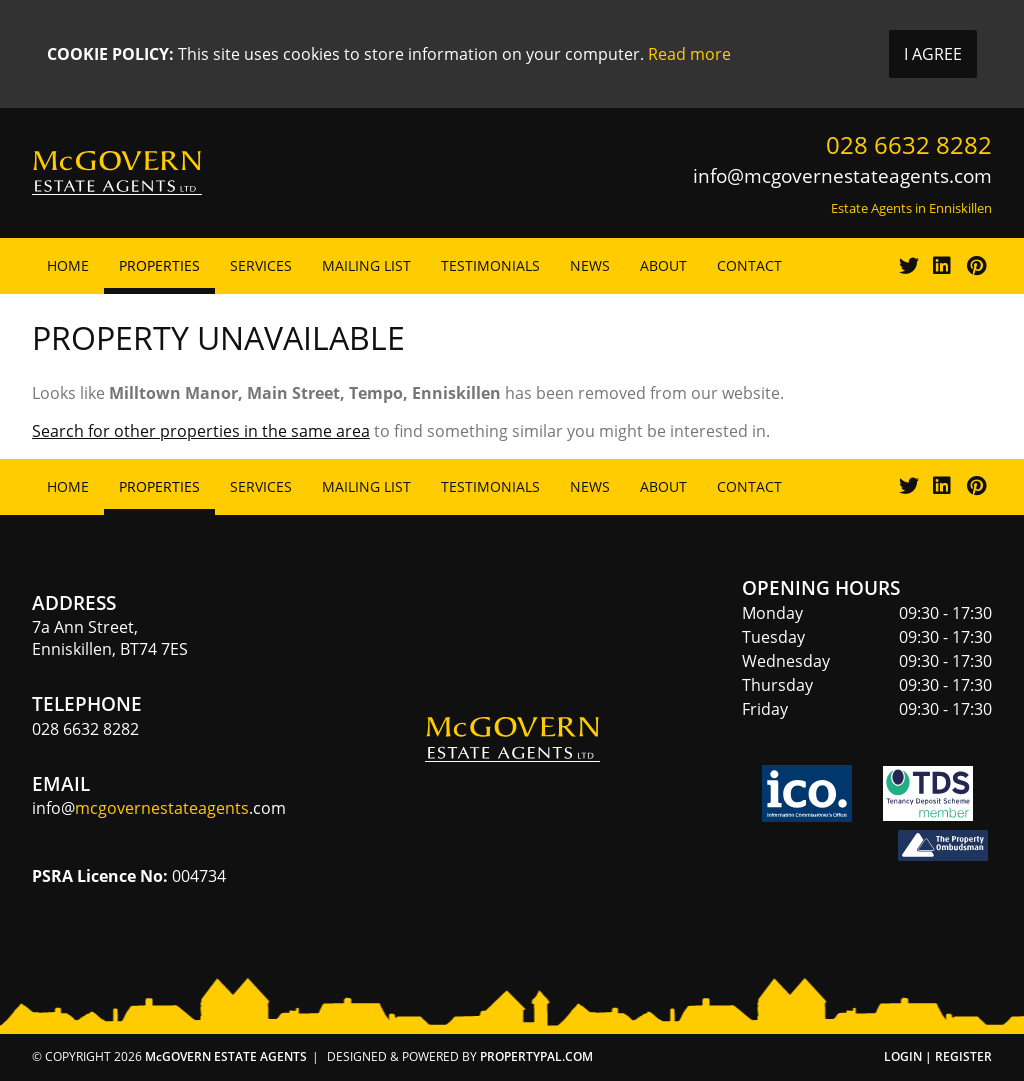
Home (68, 265)
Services (261, 265)
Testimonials (490, 265)
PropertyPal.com (536, 1056)
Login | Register (938, 1056)
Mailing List (366, 265)
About (663, 265)
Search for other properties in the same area (201, 431)
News (590, 265)
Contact (749, 265)
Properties (159, 265)
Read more (689, 54)
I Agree (933, 54)
